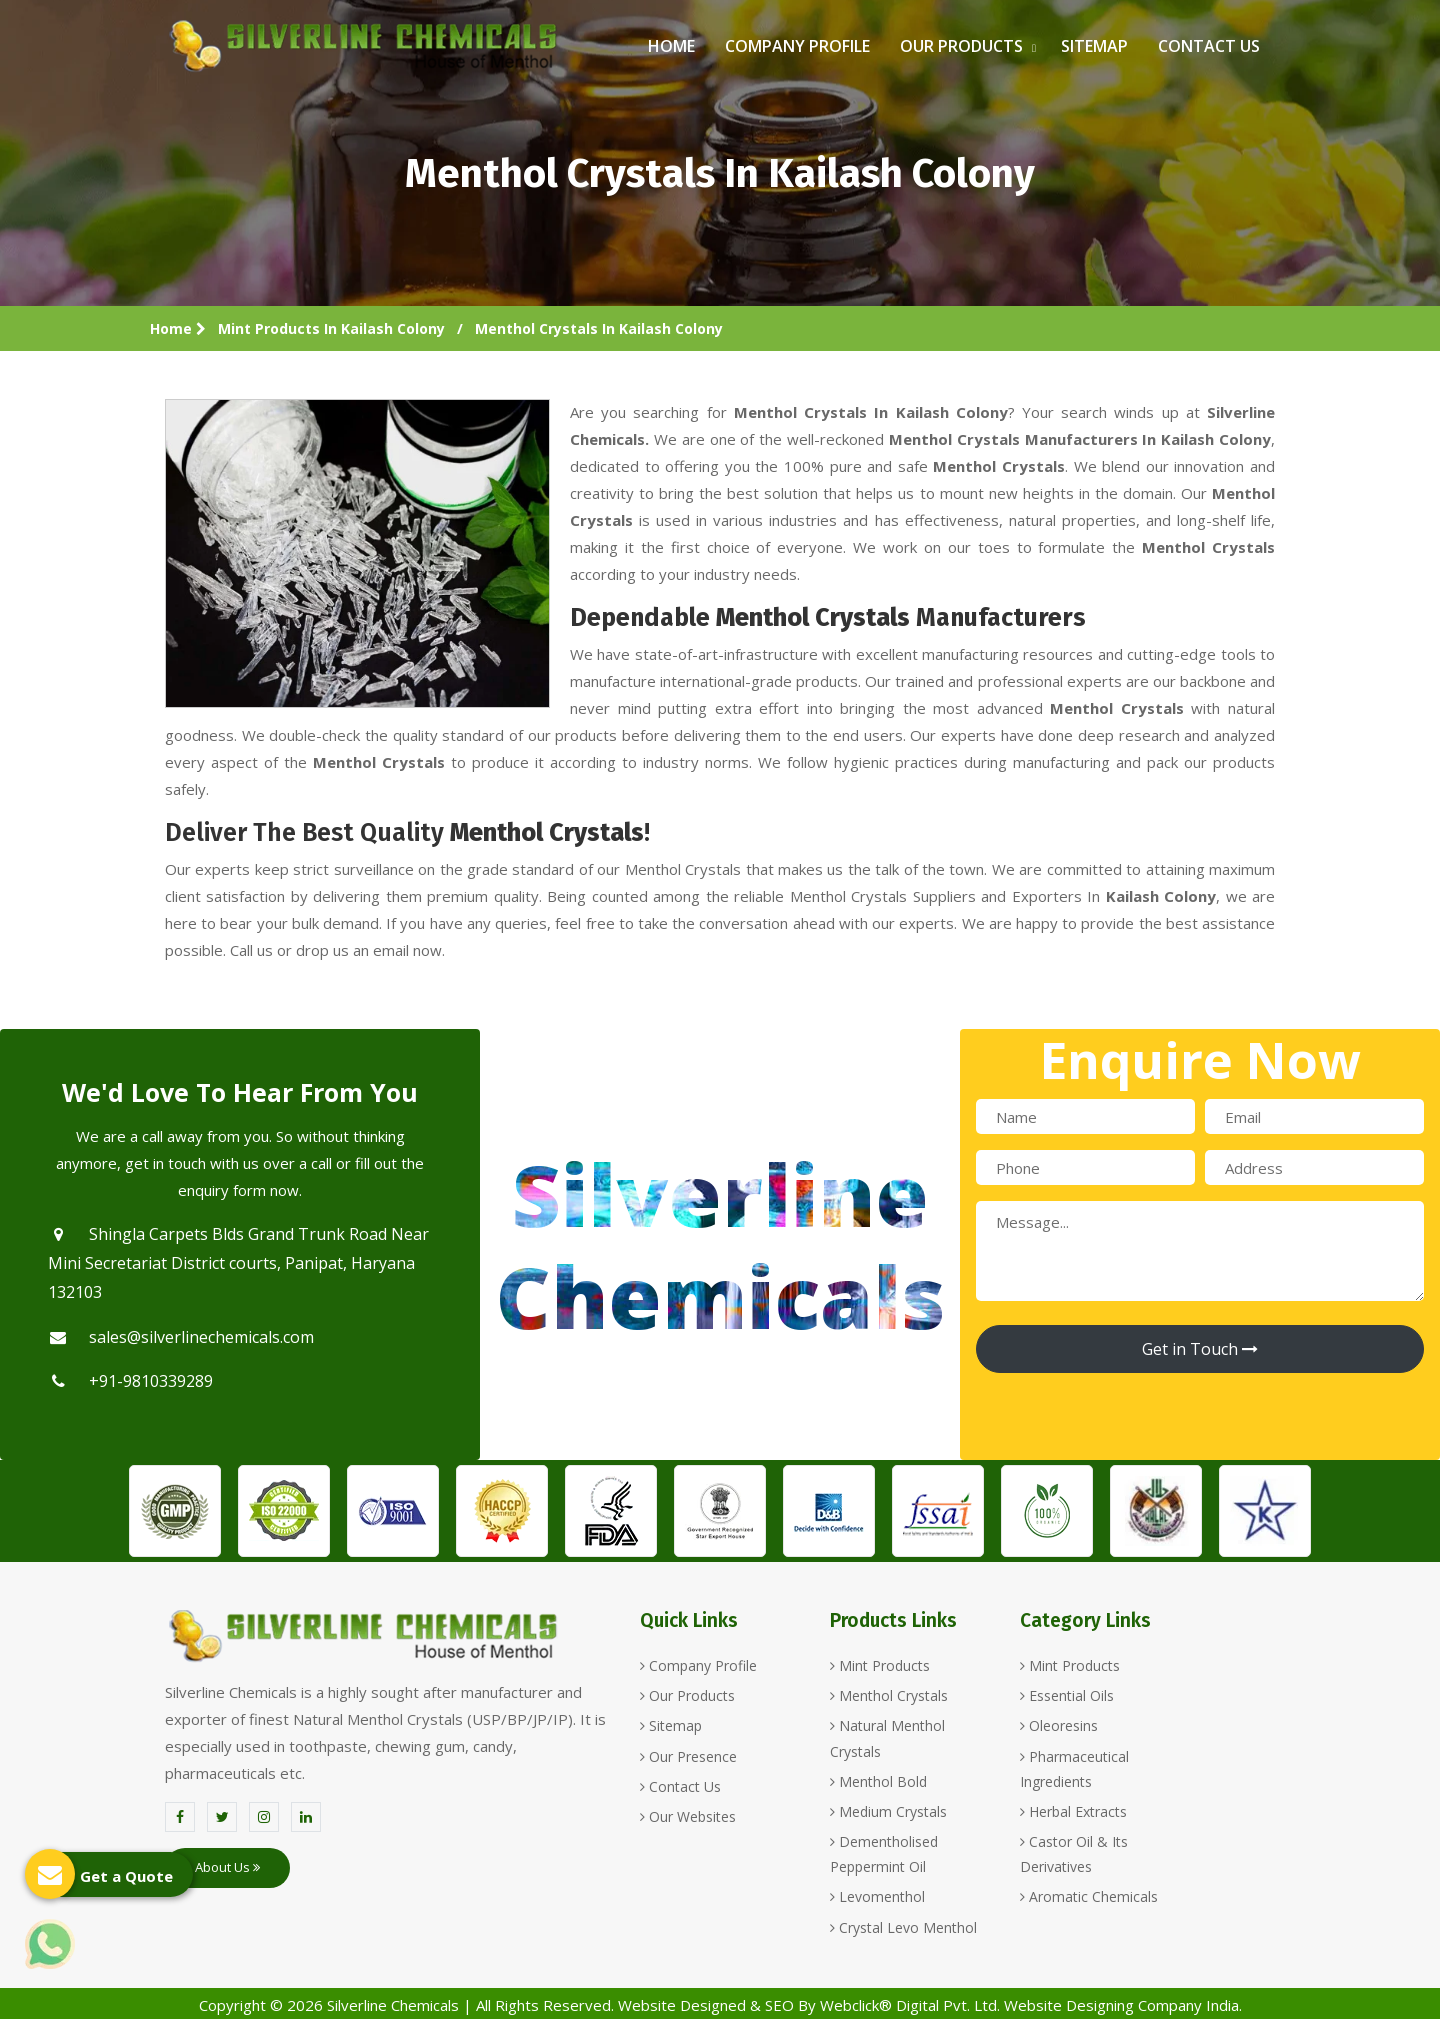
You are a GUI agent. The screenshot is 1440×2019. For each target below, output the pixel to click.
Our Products (965, 46)
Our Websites (688, 1816)
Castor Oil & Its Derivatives (1074, 1854)
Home (671, 46)
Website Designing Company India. (1123, 2005)
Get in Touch (1200, 1349)
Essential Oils (1067, 1695)
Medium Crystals (888, 1811)
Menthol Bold (878, 1781)
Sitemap (1094, 46)
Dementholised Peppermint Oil (884, 1854)
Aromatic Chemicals (1089, 1896)
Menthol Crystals (889, 1695)
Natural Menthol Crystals (887, 1738)
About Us (227, 1867)
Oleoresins (1059, 1725)
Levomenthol (877, 1896)
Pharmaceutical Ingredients (1074, 1769)
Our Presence (688, 1756)
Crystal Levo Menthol (903, 1927)
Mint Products (880, 1665)
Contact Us (1209, 46)
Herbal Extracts (1073, 1811)
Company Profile (797, 46)
